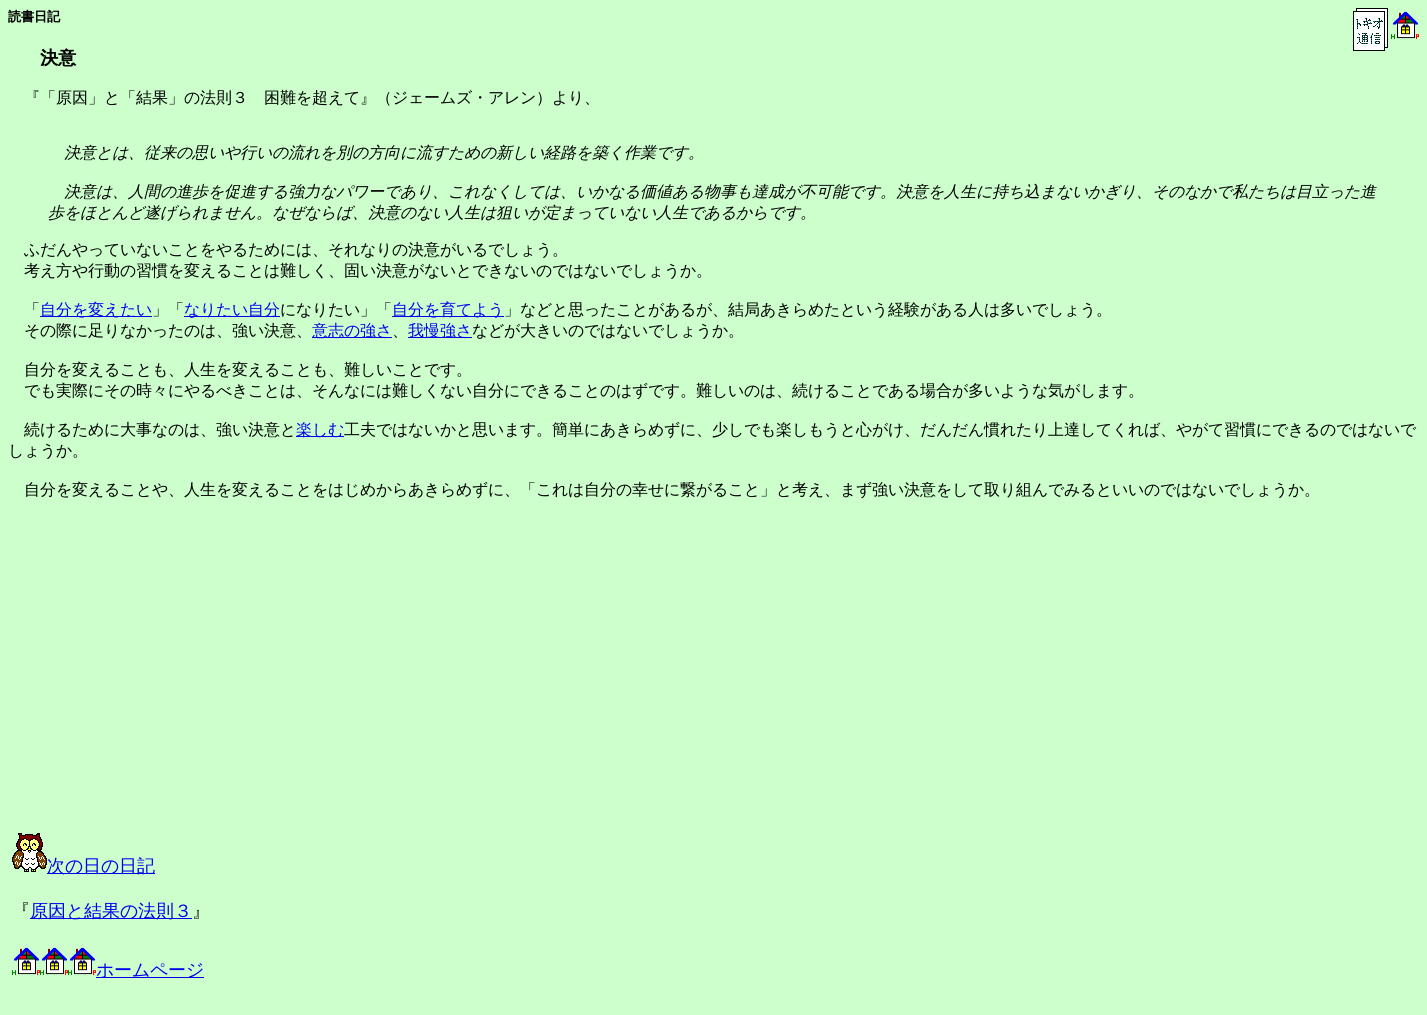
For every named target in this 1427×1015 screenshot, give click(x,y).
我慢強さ (440, 330)
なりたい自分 (232, 309)
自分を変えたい (96, 309)
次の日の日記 (83, 866)
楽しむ (320, 429)
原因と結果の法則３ (111, 911)
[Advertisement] (214, 684)
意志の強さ (352, 330)
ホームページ (108, 970)
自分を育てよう (448, 309)
